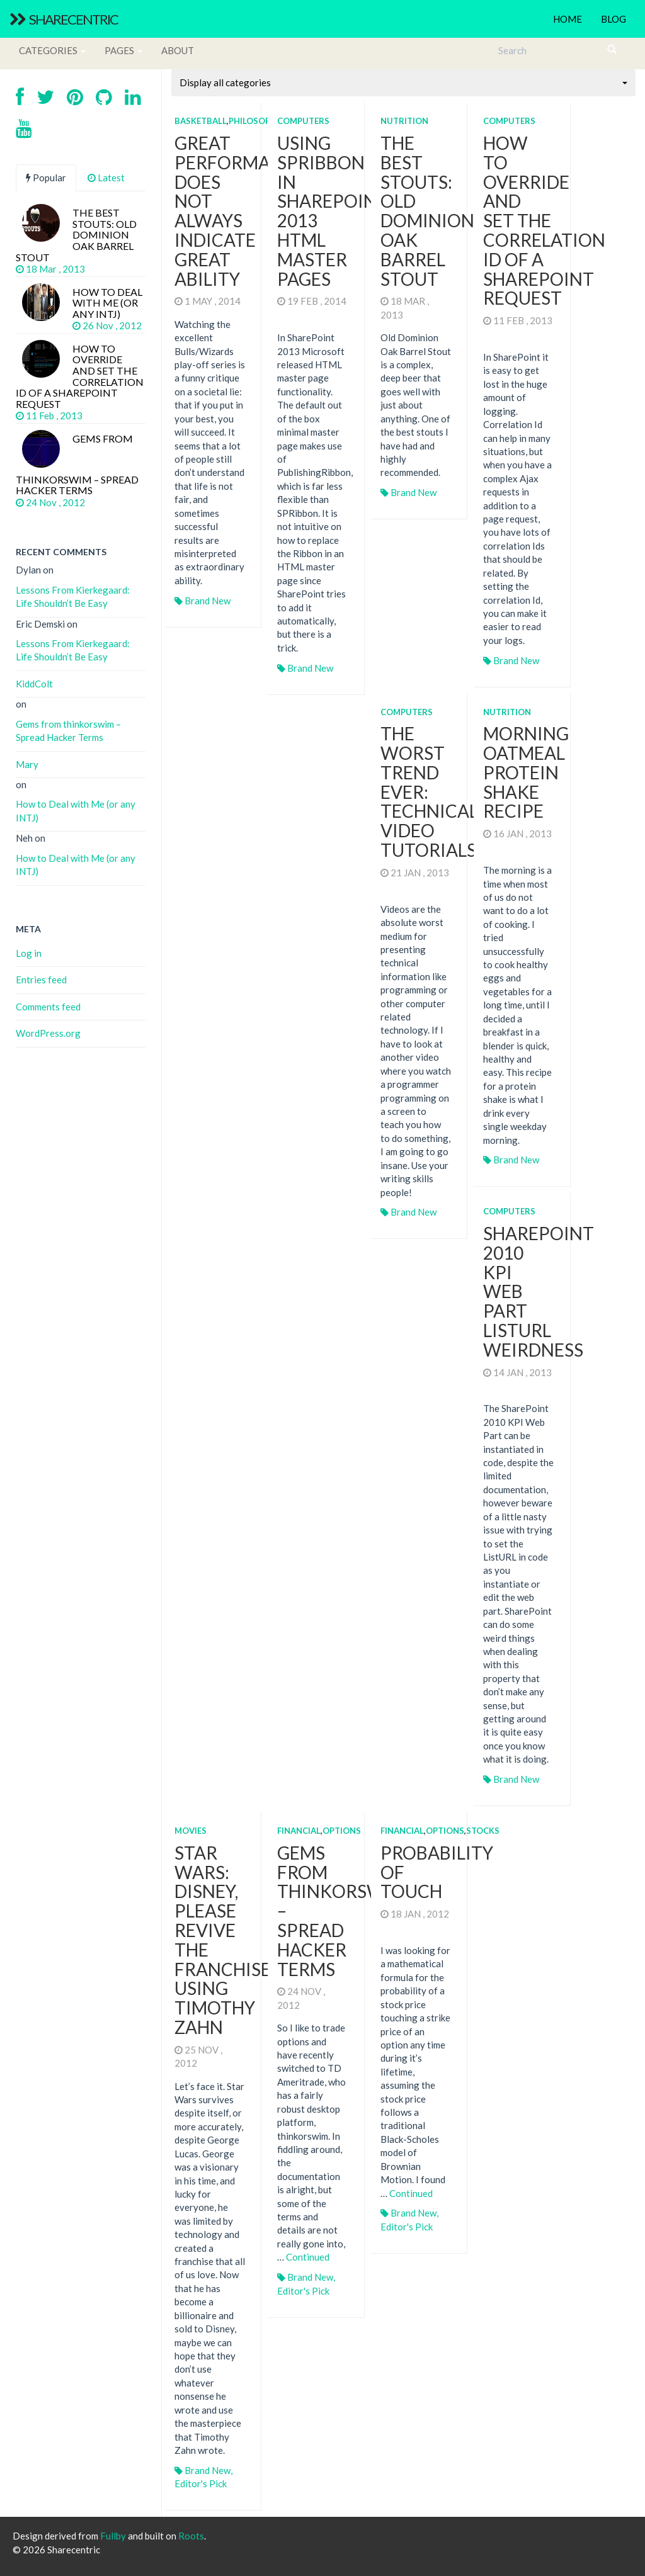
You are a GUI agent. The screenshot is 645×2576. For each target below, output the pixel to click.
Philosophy (255, 121)
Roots (191, 2535)
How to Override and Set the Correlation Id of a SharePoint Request (544, 220)
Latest (106, 177)
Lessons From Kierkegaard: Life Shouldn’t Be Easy (73, 596)
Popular (46, 177)
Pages (123, 50)
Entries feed (41, 979)
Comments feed (48, 1006)
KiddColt (34, 683)
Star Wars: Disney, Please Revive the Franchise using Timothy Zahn (222, 1940)
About (177, 50)
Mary (27, 764)
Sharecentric (63, 19)
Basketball (200, 121)
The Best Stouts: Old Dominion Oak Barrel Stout (427, 211)
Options (341, 1831)
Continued (307, 2256)
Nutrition (404, 121)
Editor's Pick (200, 2483)
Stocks (482, 1831)
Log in (29, 953)
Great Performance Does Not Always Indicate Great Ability (239, 211)
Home (567, 19)
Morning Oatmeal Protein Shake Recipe (526, 772)
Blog (613, 19)
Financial (299, 1831)
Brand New (208, 600)
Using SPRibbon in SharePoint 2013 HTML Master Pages (332, 211)
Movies (190, 1831)
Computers (303, 121)
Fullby (113, 2535)
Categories (52, 50)
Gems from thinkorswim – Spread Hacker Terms (68, 730)
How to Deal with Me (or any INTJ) (75, 810)
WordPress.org (48, 1033)
